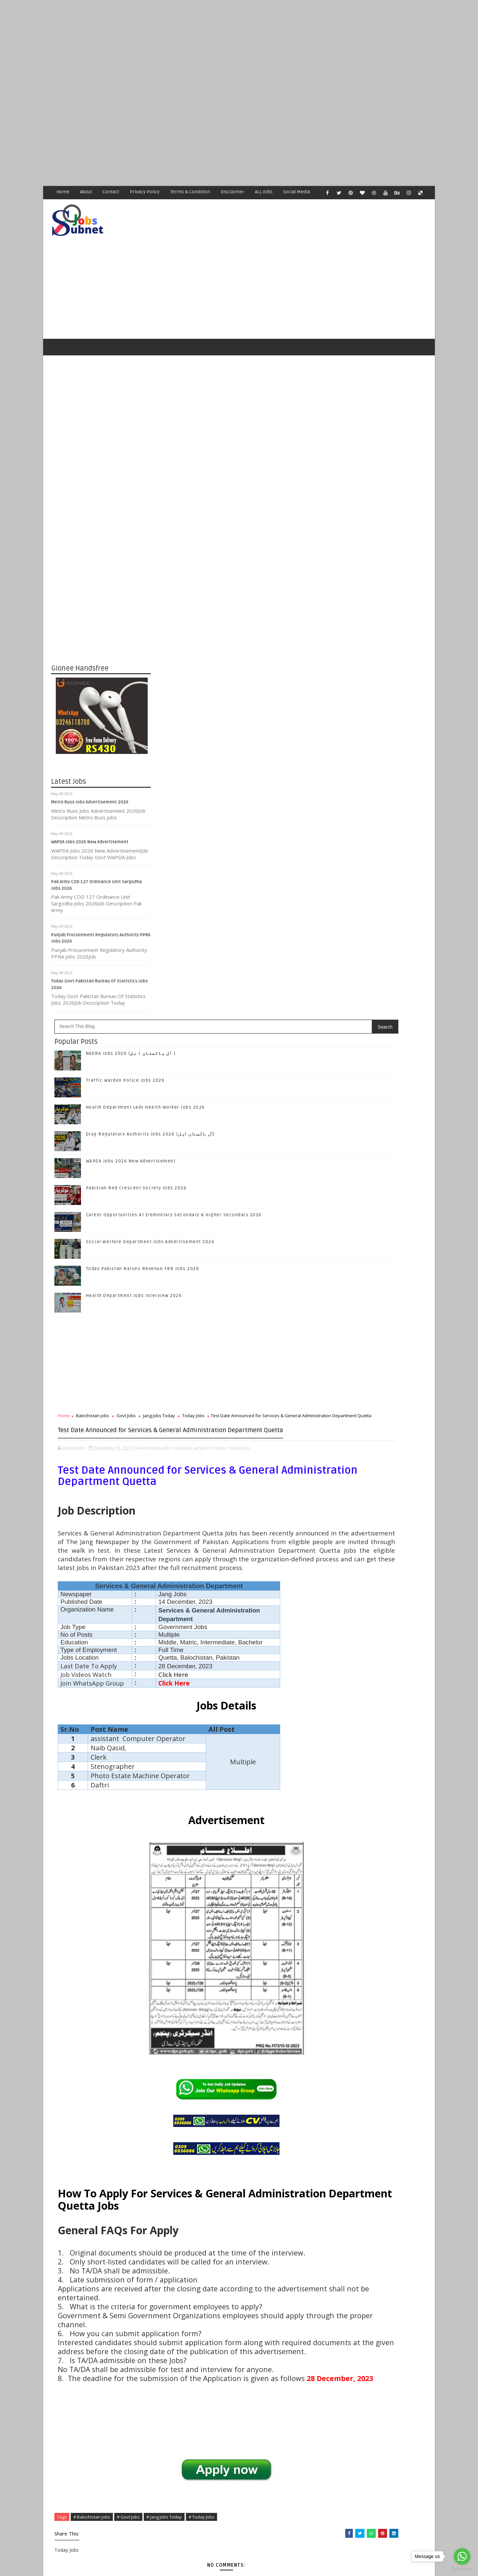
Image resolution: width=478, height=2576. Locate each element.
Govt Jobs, (283, 895)
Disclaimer (233, 192)
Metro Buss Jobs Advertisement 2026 (90, 781)
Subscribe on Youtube (378, 1022)
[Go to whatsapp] (462, 2556)
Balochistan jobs (192, 830)
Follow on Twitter (378, 980)
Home (63, 192)
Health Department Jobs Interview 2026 (234, 709)
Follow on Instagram (378, 1008)
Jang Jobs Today (259, 830)
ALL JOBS (264, 192)
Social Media (296, 192)
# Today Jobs (301, 2214)
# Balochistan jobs (191, 2214)
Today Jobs (293, 830)
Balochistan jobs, (254, 895)
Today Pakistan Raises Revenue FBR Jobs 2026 (242, 683)
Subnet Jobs (105, 2451)
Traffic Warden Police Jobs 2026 (225, 494)
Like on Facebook (378, 966)
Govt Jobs (226, 830)
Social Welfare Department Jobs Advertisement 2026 (250, 656)
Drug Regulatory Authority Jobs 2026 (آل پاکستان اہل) (250, 548)
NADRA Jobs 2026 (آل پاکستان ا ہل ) (231, 467)
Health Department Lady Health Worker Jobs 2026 (245, 521)
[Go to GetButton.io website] (462, 2569)
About (86, 192)
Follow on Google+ (378, 994)
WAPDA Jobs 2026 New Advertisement (90, 821)
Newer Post (172, 2413)
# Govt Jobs (228, 2214)
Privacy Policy (145, 192)
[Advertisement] (199, 46)
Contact (111, 192)
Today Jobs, (184, 902)
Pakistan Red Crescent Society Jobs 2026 (236, 602)
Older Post (304, 2413)
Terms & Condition (190, 192)
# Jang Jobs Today (264, 2214)
